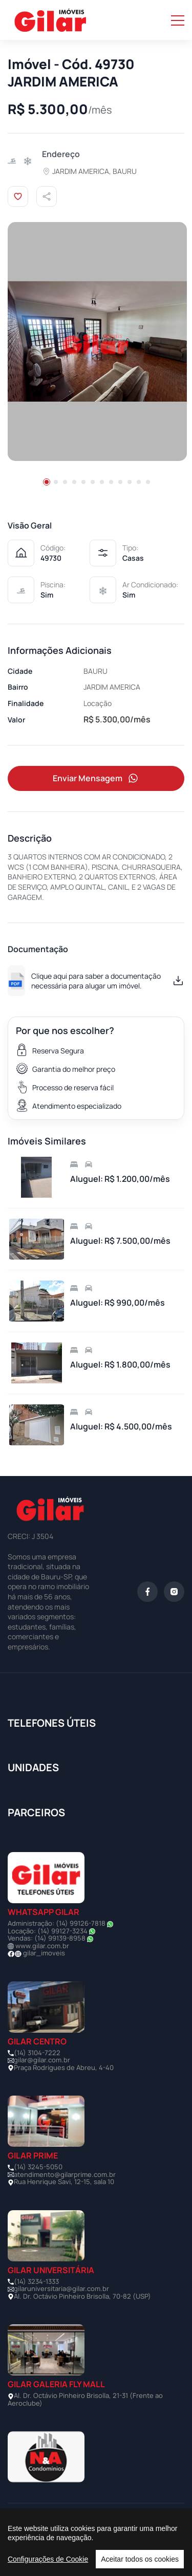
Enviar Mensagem (96, 778)
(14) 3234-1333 (36, 2281)
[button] (47, 482)
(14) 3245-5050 (38, 2166)
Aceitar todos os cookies (140, 2559)
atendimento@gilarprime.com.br (65, 2174)
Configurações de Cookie (48, 2559)
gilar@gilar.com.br (42, 2059)
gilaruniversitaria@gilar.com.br (61, 2288)
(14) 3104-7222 (37, 2052)
